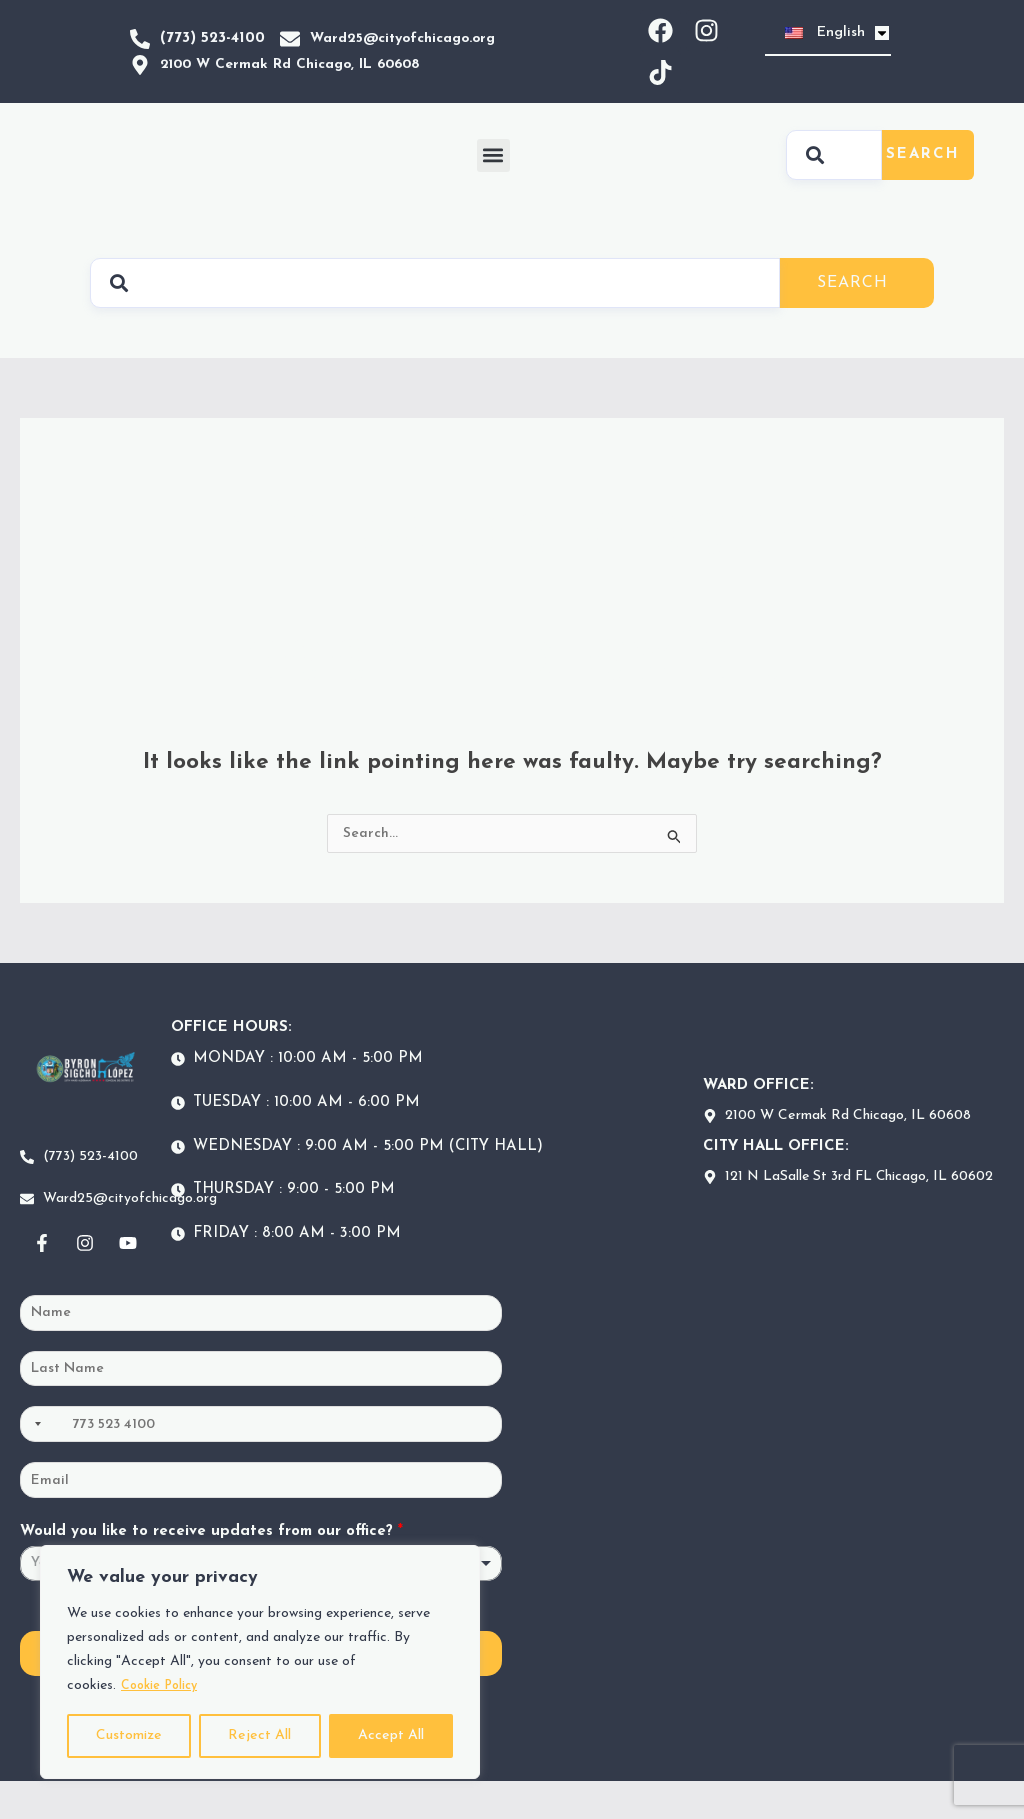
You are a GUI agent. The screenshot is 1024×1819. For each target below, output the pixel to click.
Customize (129, 1735)
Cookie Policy (164, 1685)
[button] (493, 172)
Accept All (391, 1735)
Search (923, 171)
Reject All (259, 1735)
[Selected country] (34, 1457)
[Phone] (261, 1457)
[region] (260, 1662)
